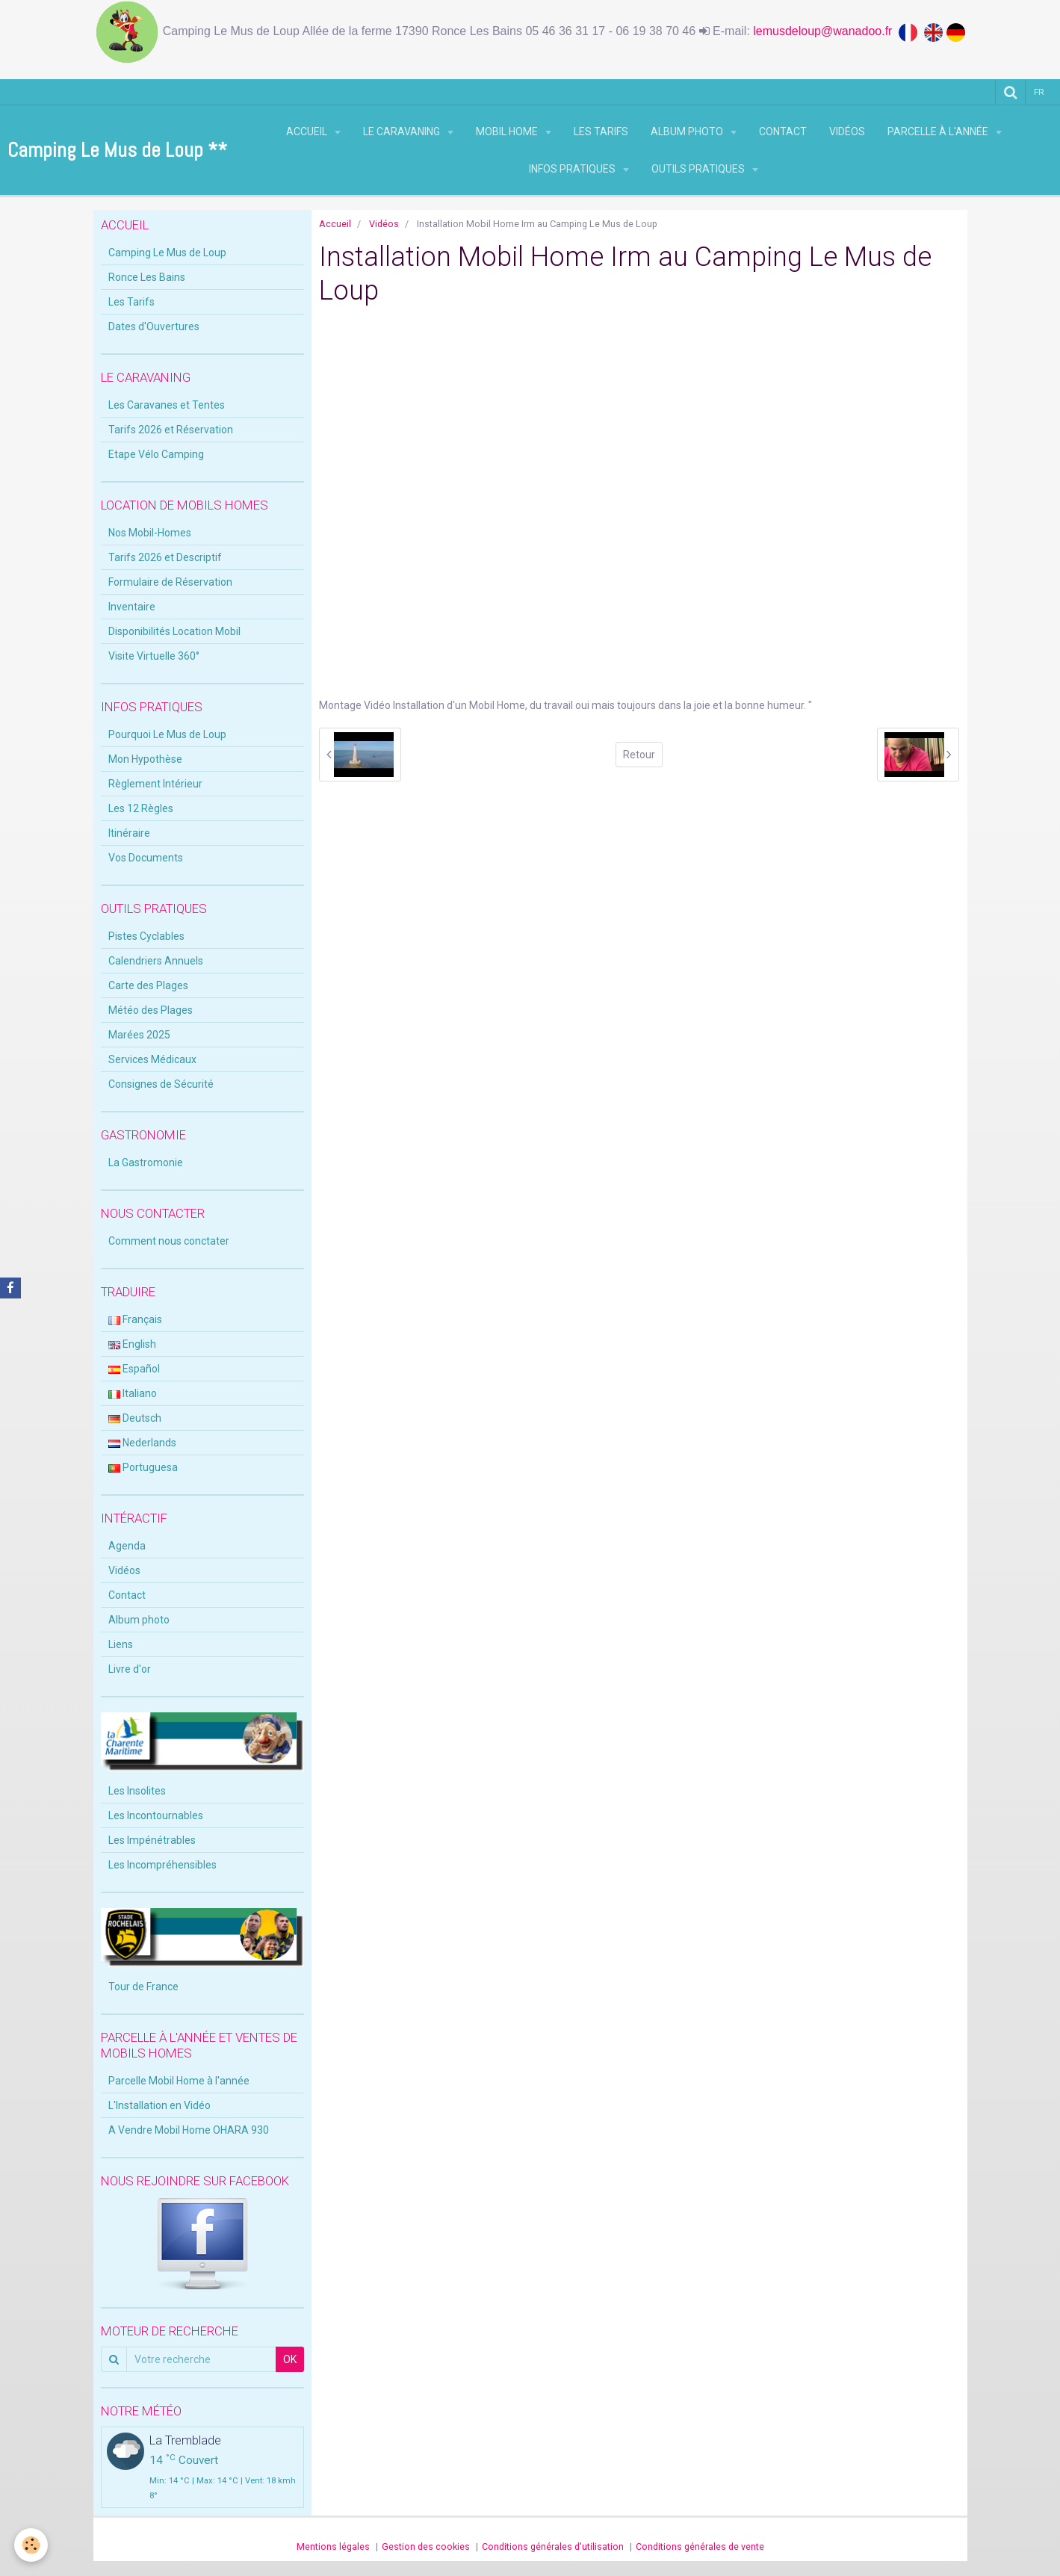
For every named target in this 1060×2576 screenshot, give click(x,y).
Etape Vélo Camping (156, 454)
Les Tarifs (601, 131)
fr (1039, 91)
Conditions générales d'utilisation (553, 2546)
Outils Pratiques (699, 169)
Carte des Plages (148, 985)
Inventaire (131, 607)
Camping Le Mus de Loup (167, 252)
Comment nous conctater (168, 1241)
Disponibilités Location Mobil (174, 631)
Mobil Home (508, 131)
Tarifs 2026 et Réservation (170, 430)
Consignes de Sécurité (161, 1084)
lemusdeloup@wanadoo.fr (826, 31)
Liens (120, 1644)
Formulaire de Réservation (170, 582)
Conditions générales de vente (700, 2546)
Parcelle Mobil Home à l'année (178, 2081)
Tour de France (143, 1987)
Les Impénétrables (152, 1840)
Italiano (132, 1393)
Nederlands (142, 1443)
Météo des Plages (150, 1010)
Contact (783, 131)
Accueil (307, 131)
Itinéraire (129, 833)
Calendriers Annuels (155, 961)
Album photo (688, 131)
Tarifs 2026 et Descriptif (165, 557)
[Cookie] (32, 2545)
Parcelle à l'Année (939, 131)
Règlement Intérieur (155, 784)
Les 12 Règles (140, 808)
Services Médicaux (152, 1059)
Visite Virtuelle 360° (153, 656)
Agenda (127, 1546)
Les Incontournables (155, 1815)
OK (290, 2359)
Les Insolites (137, 1791)
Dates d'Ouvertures (153, 326)
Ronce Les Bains (146, 277)
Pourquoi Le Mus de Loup (167, 734)
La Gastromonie (145, 1162)
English (132, 1344)
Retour (639, 755)
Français (135, 1319)
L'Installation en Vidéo (159, 2105)
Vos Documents (145, 858)
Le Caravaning (402, 131)
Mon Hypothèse (145, 759)
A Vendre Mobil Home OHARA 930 (188, 2130)
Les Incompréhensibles (162, 1865)
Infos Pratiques (573, 169)
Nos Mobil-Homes (149, 533)
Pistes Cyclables (146, 936)
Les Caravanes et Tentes (166, 405)
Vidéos (847, 131)
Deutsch (134, 1418)
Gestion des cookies (426, 2546)
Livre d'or (129, 1669)
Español (134, 1369)
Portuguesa (143, 1467)
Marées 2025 (139, 1035)
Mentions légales (333, 2546)
